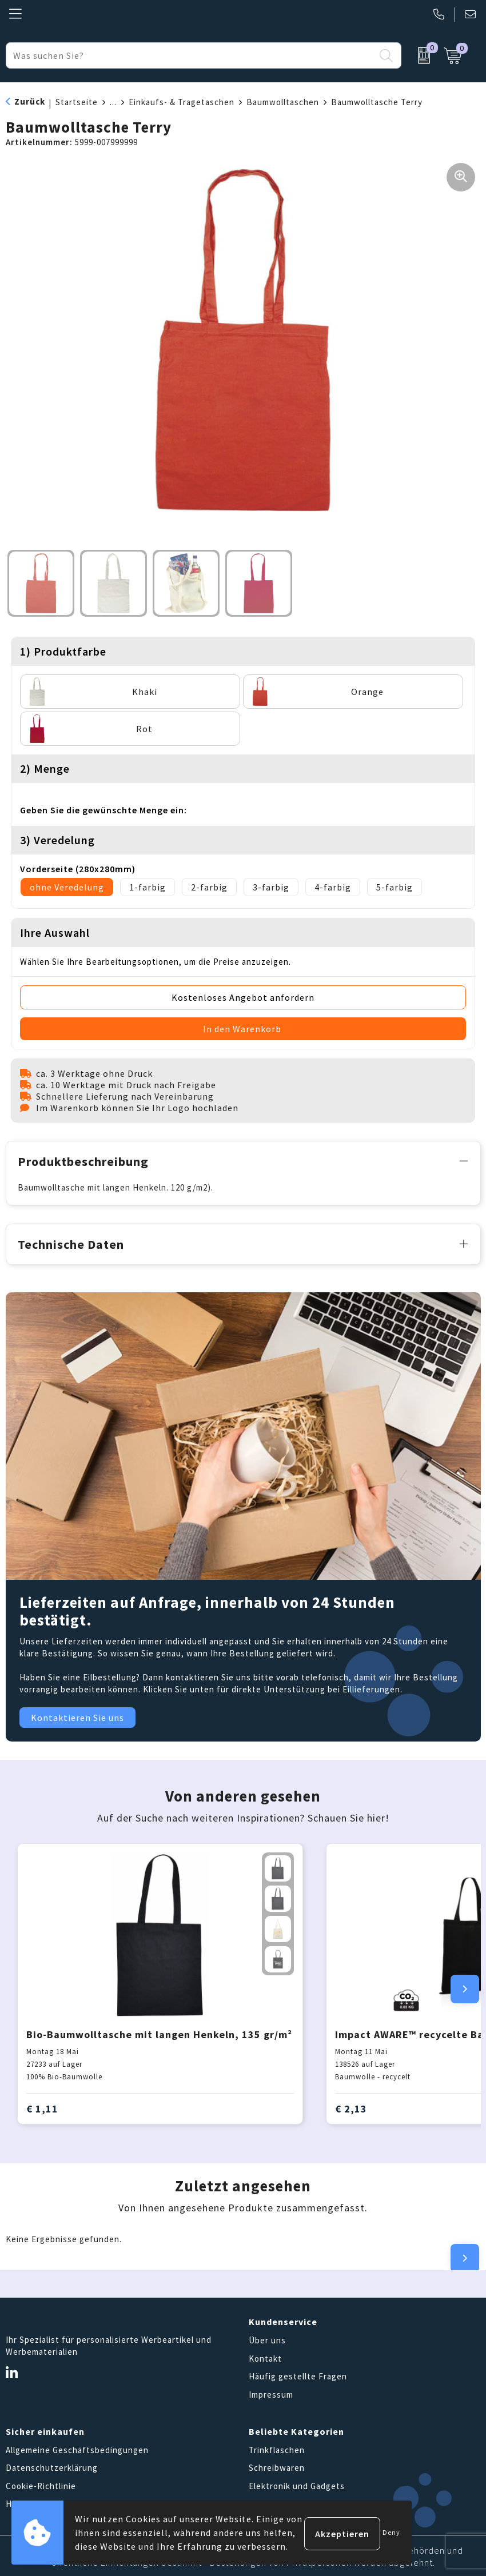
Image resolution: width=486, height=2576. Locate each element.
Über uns (267, 2338)
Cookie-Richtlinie (41, 2483)
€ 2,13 (351, 2106)
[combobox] (190, 55)
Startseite (76, 102)
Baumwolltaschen (282, 102)
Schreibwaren (277, 2466)
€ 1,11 (42, 2106)
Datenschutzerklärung (52, 2466)
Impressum (271, 2392)
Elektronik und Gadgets (297, 2483)
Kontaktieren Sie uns (77, 1715)
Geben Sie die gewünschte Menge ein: (103, 810)
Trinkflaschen (277, 2447)
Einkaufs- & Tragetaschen (181, 102)
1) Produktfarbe (63, 651)
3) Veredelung (57, 840)
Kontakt (265, 2356)
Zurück (29, 101)
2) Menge (45, 768)
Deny (391, 2532)
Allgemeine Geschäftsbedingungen (77, 2447)
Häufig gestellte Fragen (298, 2374)
